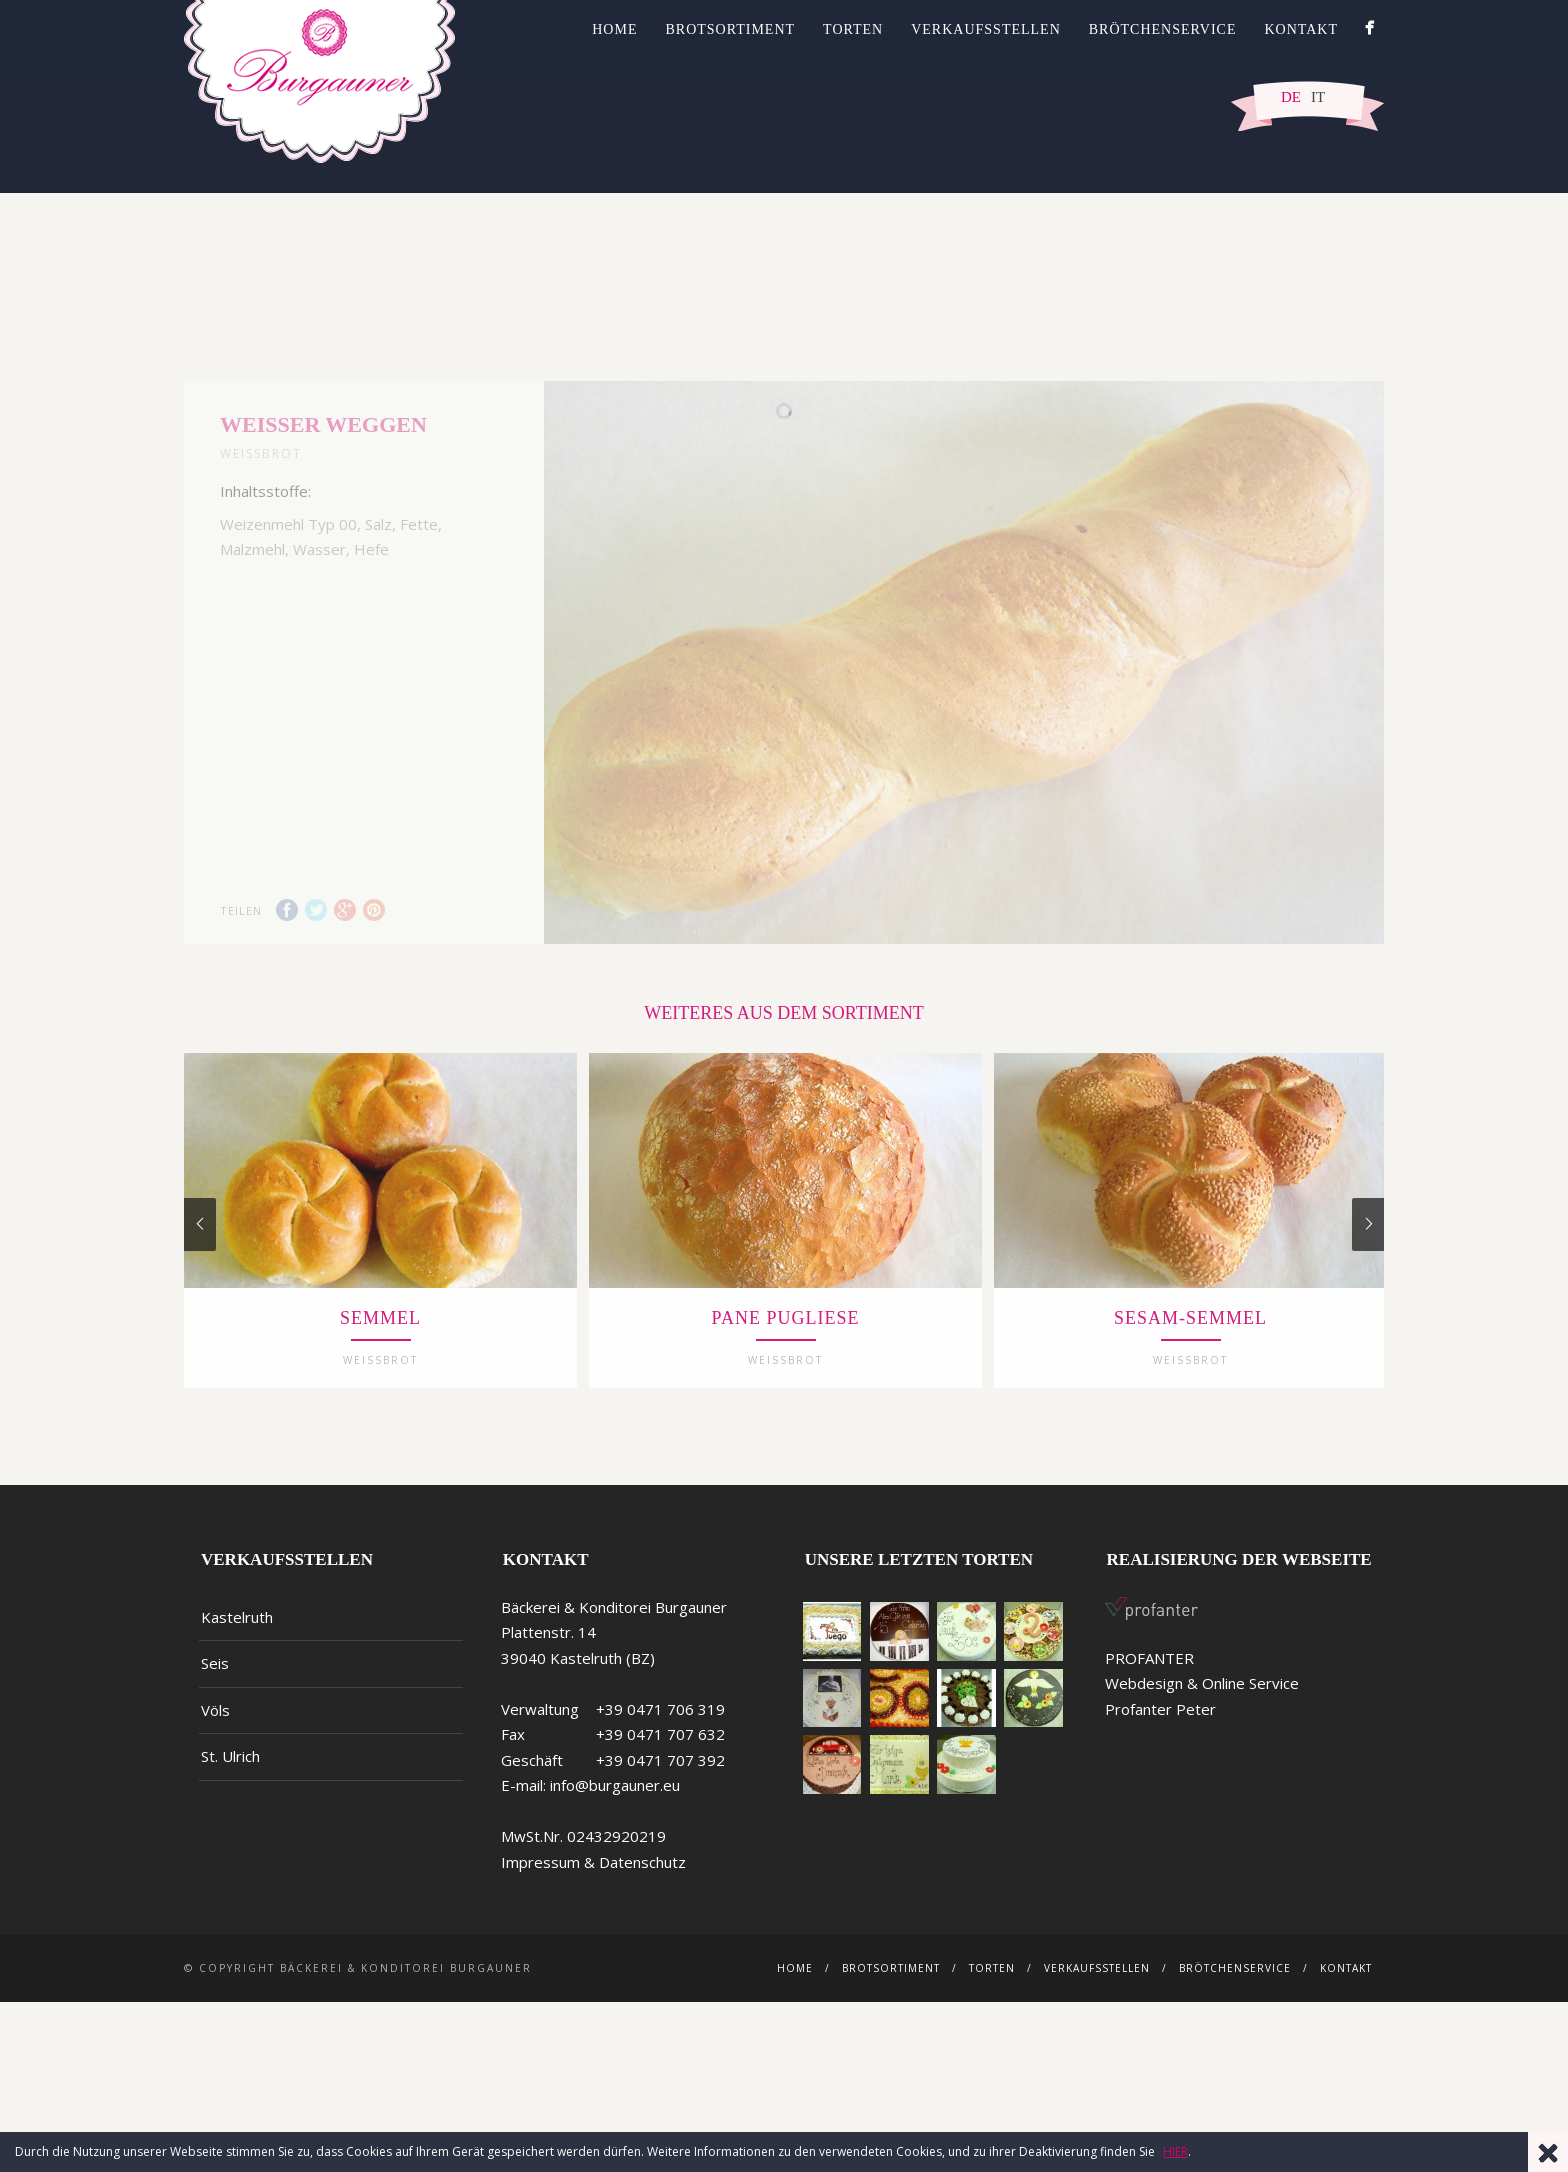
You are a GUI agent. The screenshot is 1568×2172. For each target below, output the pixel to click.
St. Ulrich (230, 1820)
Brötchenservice (1163, 29)
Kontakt (1301, 29)
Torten (853, 29)
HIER (1175, 2151)
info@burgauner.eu (615, 1849)
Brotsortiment (730, 29)
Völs (215, 1773)
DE (1291, 97)
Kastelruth (237, 1680)
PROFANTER (1149, 1721)
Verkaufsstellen (986, 29)
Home (614, 29)
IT (1318, 97)
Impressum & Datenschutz (593, 1925)
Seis (215, 1727)
